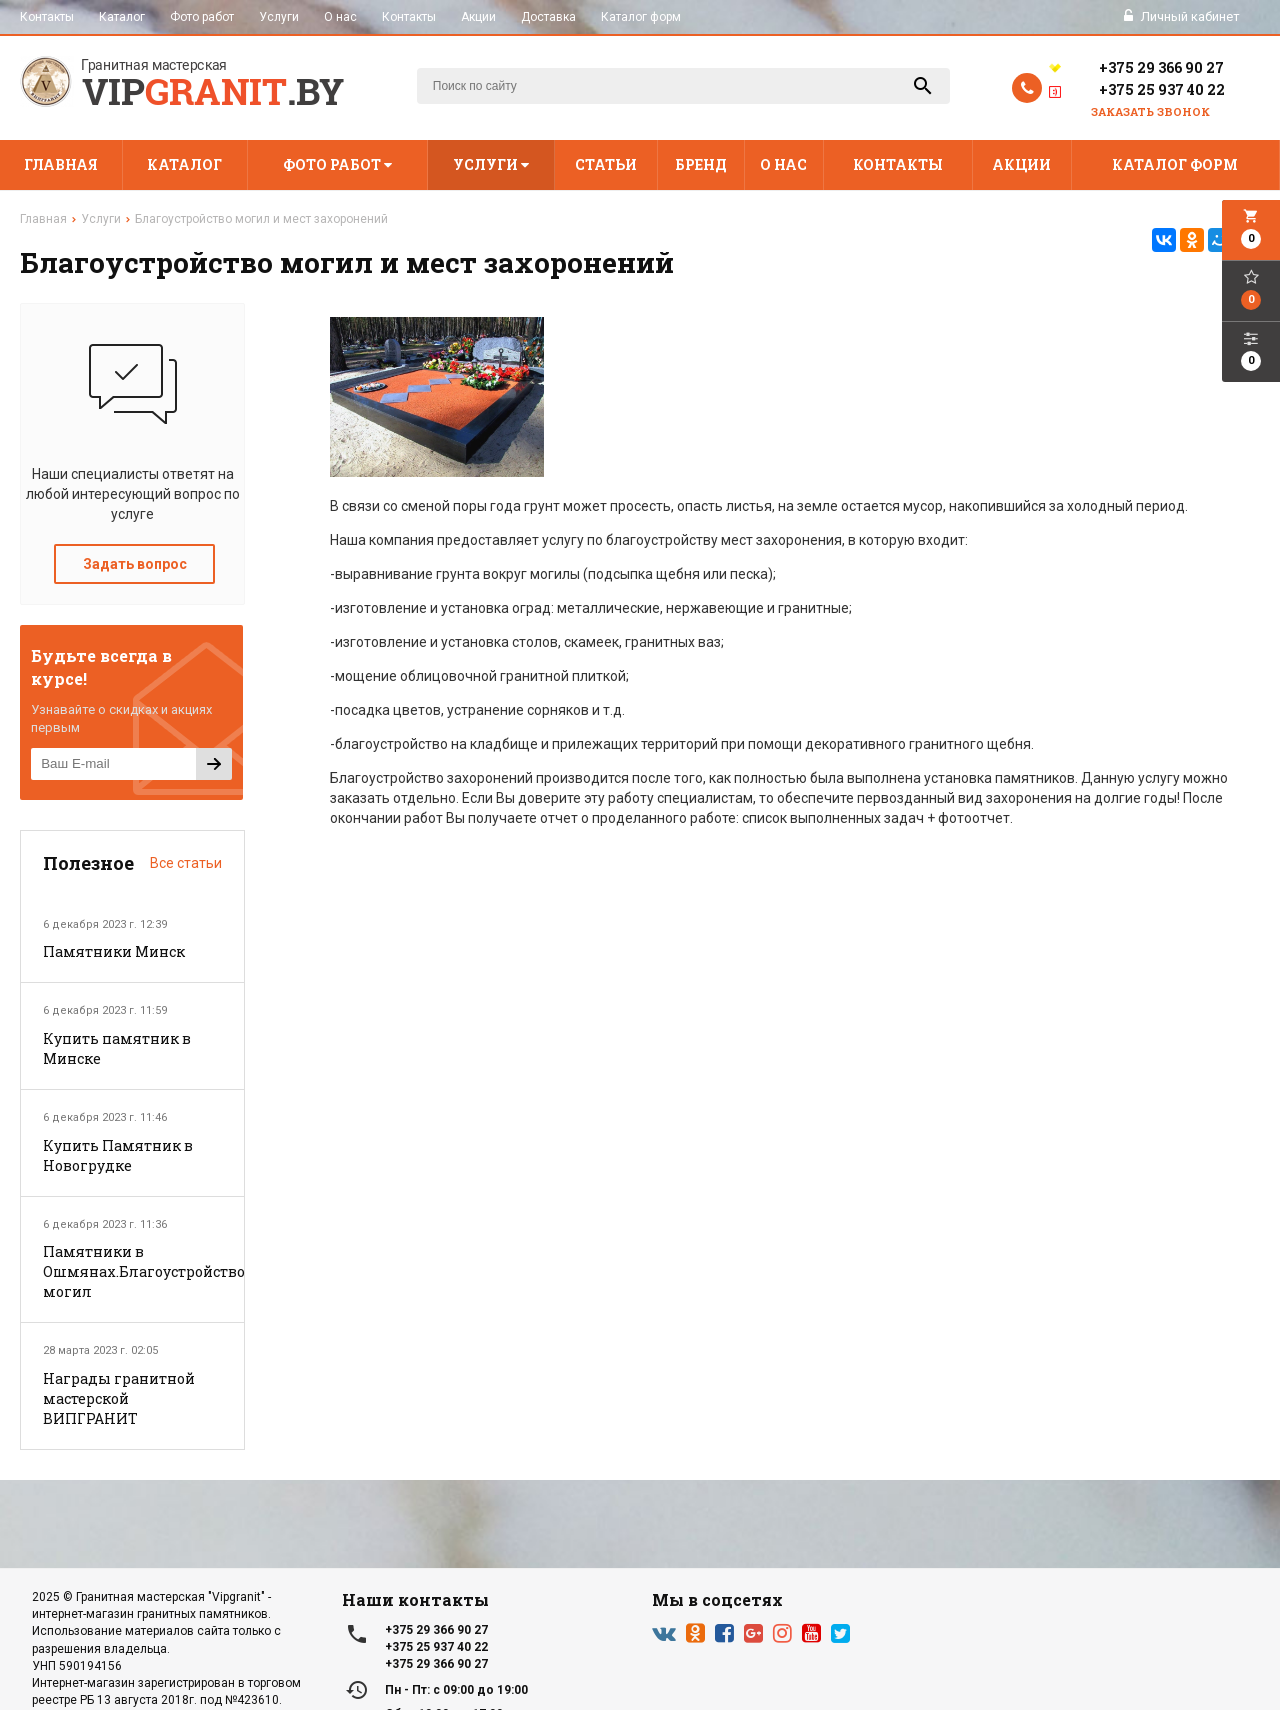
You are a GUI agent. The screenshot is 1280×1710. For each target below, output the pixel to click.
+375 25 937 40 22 (1136, 92)
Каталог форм (641, 17)
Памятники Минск (114, 951)
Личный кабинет (1182, 16)
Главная (61, 164)
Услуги (279, 17)
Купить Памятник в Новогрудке (118, 1155)
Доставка (548, 17)
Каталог (122, 17)
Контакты (47, 17)
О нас (340, 17)
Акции (478, 17)
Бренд (701, 164)
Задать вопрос (135, 564)
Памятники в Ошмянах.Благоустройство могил (132, 1271)
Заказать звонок (1150, 111)
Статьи (606, 164)
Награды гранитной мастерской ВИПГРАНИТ (119, 1398)
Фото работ (202, 17)
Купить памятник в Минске (117, 1048)
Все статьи (186, 863)
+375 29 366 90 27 (1135, 68)
